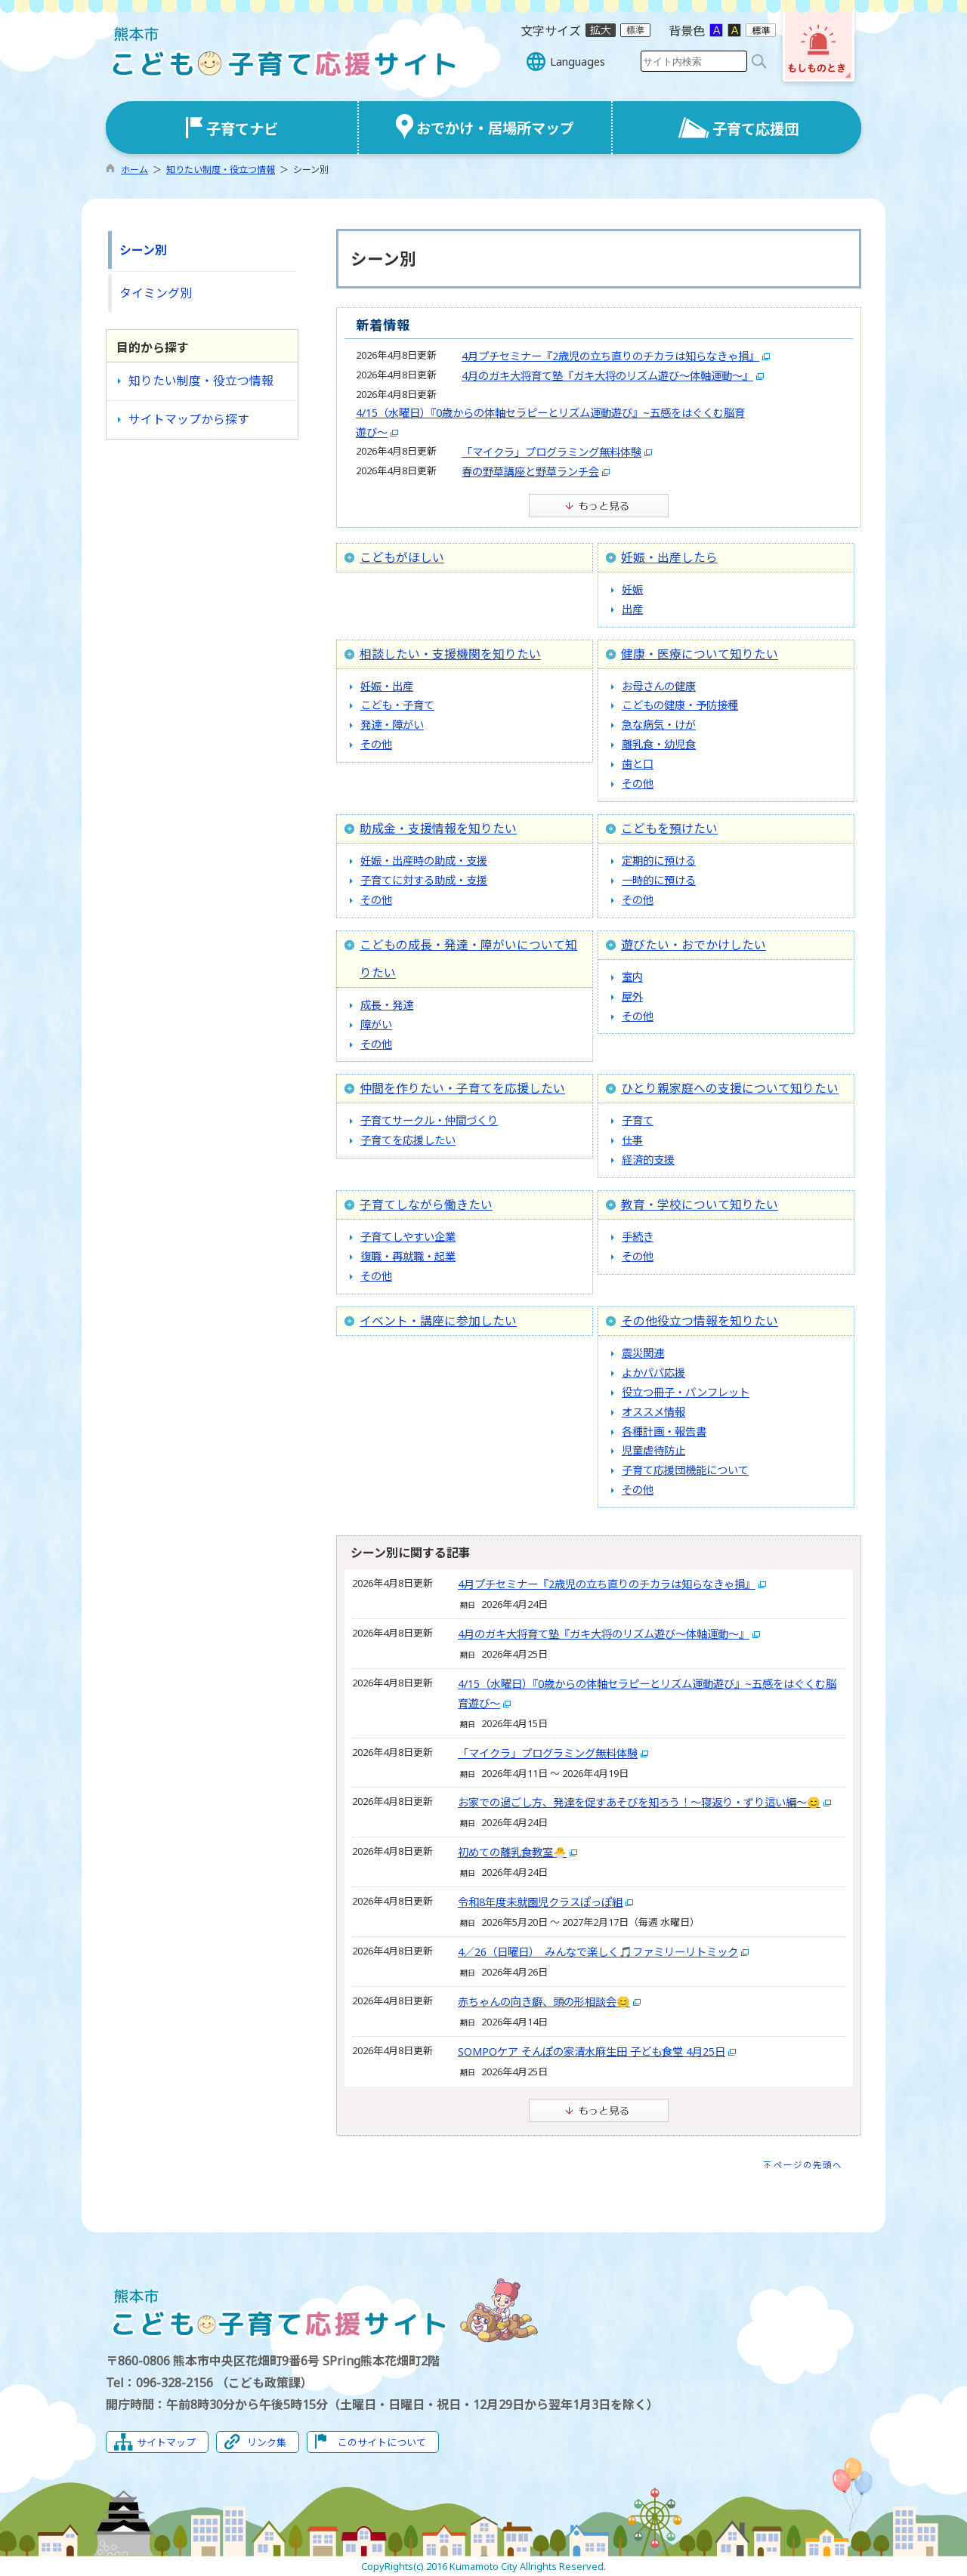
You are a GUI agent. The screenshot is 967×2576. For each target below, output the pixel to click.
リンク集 (266, 2442)
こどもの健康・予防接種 (680, 705)
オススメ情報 (653, 1412)
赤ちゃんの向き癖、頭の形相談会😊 (544, 2001)
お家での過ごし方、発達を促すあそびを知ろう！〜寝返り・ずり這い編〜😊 (639, 1802)
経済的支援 (648, 1159)
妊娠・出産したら (669, 557)
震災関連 (643, 1353)
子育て (637, 1120)
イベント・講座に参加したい (438, 1321)
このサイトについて (382, 2442)
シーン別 (143, 250)
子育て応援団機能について (685, 1470)
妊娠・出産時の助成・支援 (423, 860)
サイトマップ (166, 2442)
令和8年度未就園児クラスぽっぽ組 (540, 1902)
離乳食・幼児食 (659, 744)
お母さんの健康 (659, 686)
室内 (632, 977)
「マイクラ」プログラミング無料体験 (551, 452)
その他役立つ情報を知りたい (699, 1321)
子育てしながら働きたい (426, 1204)
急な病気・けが (659, 724)
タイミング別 (155, 293)
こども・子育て (397, 705)
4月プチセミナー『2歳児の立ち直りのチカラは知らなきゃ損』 (610, 356)
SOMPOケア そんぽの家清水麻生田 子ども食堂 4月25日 (591, 2051)
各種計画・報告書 (664, 1431)
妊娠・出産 (386, 686)
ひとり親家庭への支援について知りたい (730, 1088)
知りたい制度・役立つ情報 (220, 169)
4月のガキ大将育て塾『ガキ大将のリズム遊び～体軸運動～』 (607, 376)
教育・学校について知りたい (699, 1204)
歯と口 (637, 764)
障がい (376, 1024)
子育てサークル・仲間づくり (429, 1120)
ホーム (134, 169)
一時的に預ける (659, 880)
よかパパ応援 (653, 1372)
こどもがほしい (402, 557)
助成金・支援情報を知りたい (438, 828)
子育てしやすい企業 (408, 1236)
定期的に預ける (659, 860)
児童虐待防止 (653, 1450)
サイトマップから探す (188, 419)
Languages (577, 61)
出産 (632, 609)
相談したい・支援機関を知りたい (450, 654)
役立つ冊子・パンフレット (685, 1392)
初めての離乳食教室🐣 (512, 1852)
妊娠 (632, 589)
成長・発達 (386, 1005)
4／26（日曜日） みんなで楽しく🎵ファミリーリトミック (598, 1952)
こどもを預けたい (669, 828)
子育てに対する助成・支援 (423, 880)
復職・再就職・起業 (408, 1256)
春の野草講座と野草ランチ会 (530, 471)
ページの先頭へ (808, 2164)
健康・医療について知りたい (699, 654)
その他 (376, 744)
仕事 (632, 1140)
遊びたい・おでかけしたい (693, 944)
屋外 (632, 996)
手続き (637, 1236)
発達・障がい (392, 724)
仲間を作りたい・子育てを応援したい (462, 1088)
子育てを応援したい (408, 1140)
